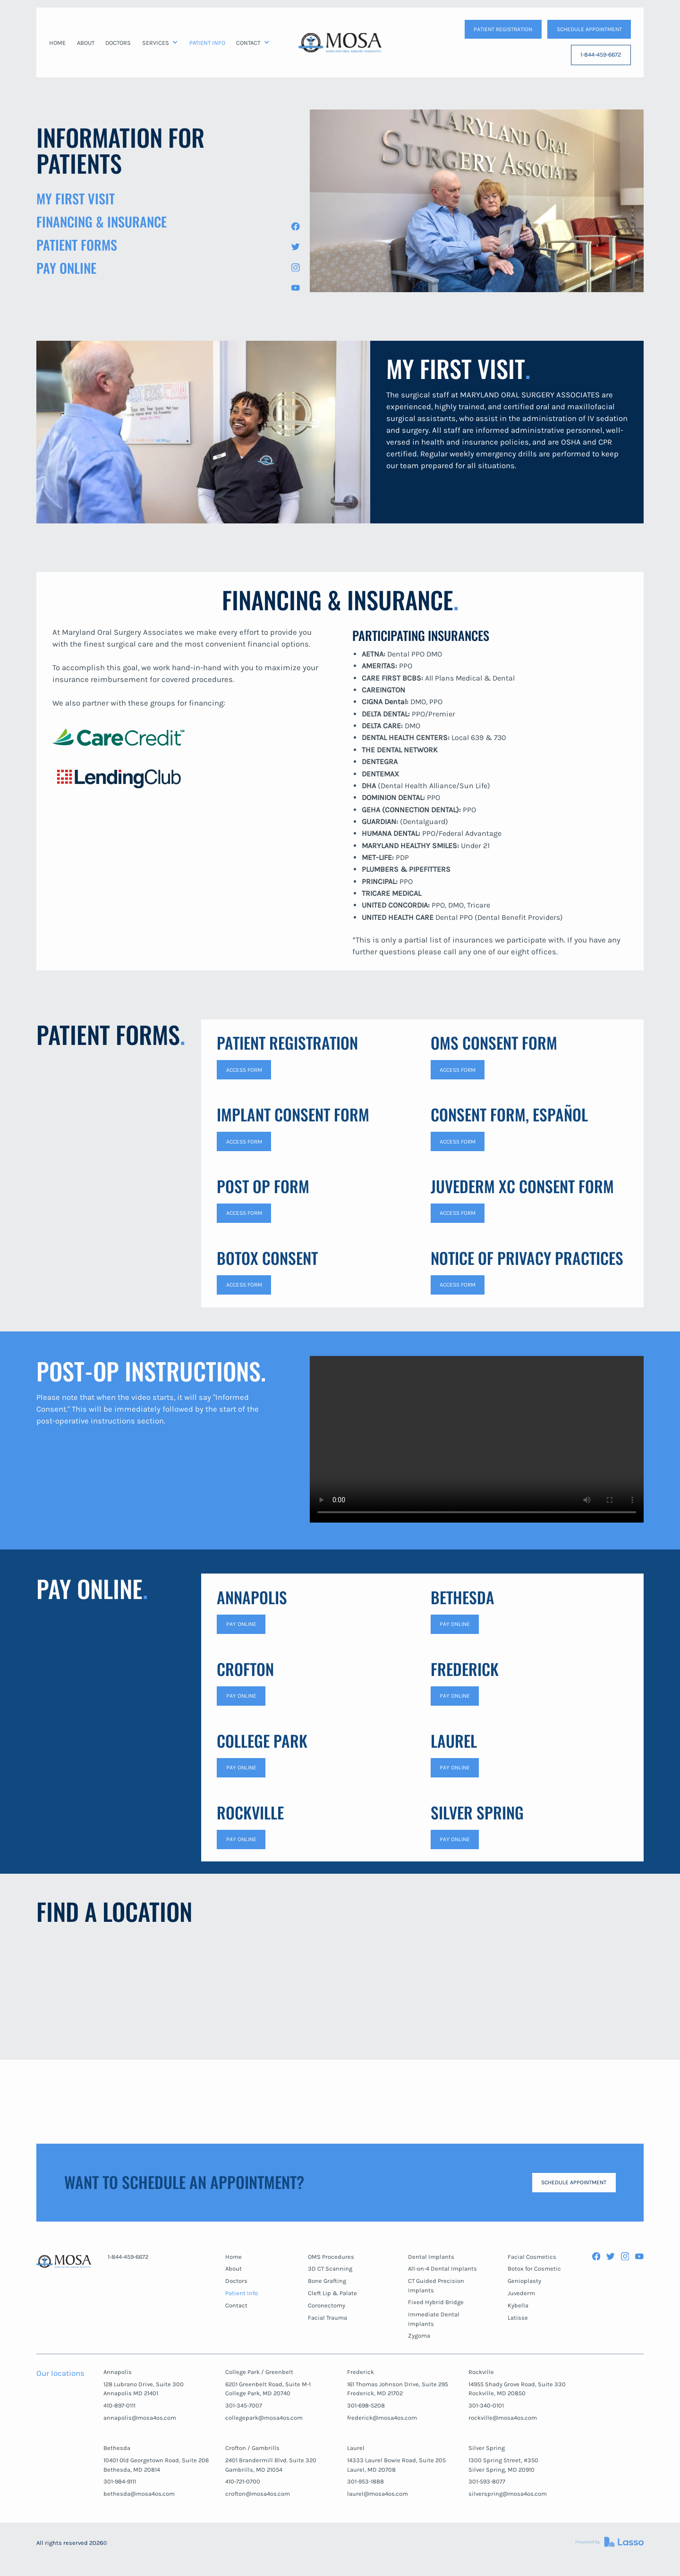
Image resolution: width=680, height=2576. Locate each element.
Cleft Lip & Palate (332, 2293)
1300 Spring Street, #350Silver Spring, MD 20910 (503, 2465)
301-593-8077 (486, 2481)
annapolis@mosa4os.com (139, 2417)
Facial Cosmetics (532, 2256)
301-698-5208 (366, 2405)
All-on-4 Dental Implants (442, 2268)
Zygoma (419, 2335)
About (233, 2268)
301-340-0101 (486, 2405)
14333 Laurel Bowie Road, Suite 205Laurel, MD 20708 (396, 2465)
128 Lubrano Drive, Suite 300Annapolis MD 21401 (143, 2389)
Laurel (356, 2447)
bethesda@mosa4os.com (139, 2493)
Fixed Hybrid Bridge (436, 2302)
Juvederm (521, 2293)
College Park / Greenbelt (259, 2371)
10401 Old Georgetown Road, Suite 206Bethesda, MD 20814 (156, 2465)
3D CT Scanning (330, 2268)
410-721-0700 (242, 2481)
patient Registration (503, 29)
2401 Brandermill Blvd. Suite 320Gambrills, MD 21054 (270, 2465)
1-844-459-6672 (600, 54)
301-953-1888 (365, 2481)
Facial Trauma (327, 2317)
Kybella (518, 2305)
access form (244, 1070)
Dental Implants (431, 2256)
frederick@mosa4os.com (382, 2417)
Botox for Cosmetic (534, 2268)
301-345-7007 (243, 2405)
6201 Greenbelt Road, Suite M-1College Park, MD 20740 (268, 2389)
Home (233, 2256)
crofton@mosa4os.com (257, 2493)
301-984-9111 (119, 2481)
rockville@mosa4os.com (502, 2417)
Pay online (241, 1767)
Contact (236, 2305)
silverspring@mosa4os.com (507, 2493)
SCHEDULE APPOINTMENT (589, 29)
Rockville (481, 2371)
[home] (340, 42)
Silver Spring (486, 2447)
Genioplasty (524, 2280)
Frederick (360, 2371)
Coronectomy (326, 2305)
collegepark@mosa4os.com (264, 2417)
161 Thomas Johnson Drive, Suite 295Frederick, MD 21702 (397, 2389)
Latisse (518, 2317)
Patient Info (241, 2293)
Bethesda (116, 2447)
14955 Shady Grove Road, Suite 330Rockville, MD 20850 (517, 2389)
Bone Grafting (327, 2280)
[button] (160, 42)
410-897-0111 (119, 2405)
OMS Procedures (331, 2256)
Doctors (236, 2280)
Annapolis (117, 2371)
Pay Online (241, 1624)
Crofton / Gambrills (252, 2447)
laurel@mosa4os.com (377, 2493)
